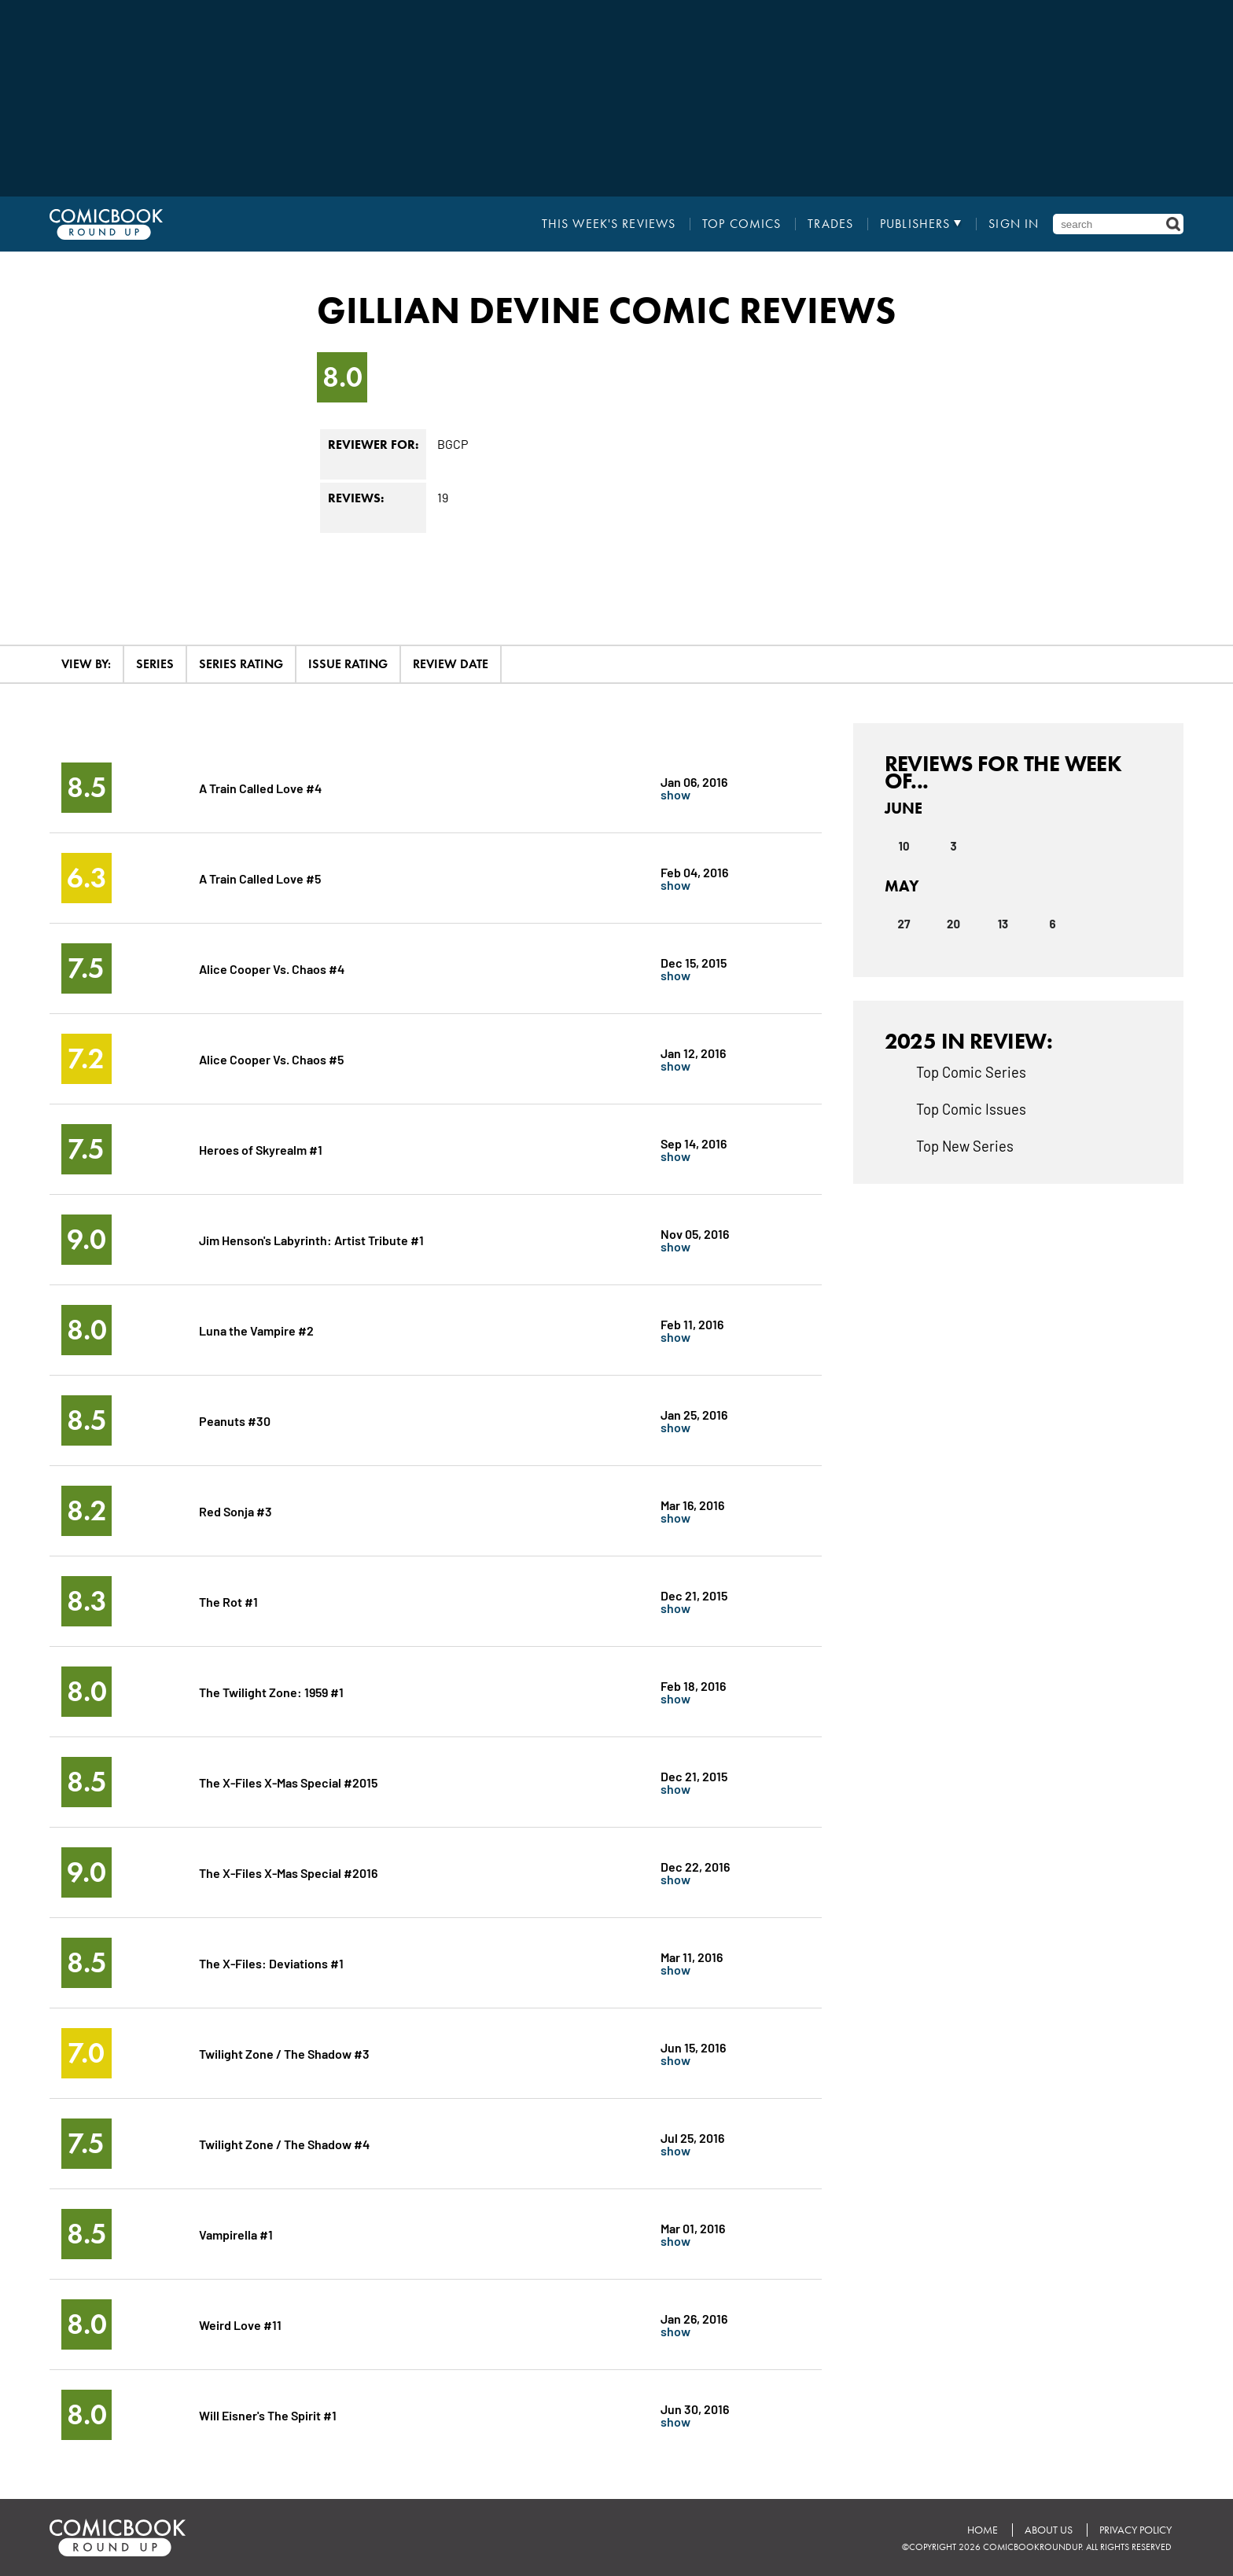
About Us (1049, 2530)
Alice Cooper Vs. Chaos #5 (271, 1058)
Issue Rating (348, 663)
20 (953, 924)
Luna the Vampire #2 (256, 1329)
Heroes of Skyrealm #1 (260, 1149)
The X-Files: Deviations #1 (271, 1962)
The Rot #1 (228, 1601)
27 (904, 924)
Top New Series (965, 1145)
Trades (830, 224)
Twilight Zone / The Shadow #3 (284, 2053)
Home (982, 2530)
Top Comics (741, 224)
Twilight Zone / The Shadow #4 (284, 2143)
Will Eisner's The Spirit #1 (268, 2414)
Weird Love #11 (240, 2324)
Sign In (1013, 224)
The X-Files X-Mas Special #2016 (288, 1872)
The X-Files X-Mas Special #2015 (288, 1781)
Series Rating (241, 663)
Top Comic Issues (971, 1108)
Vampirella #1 (236, 2233)
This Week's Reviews (608, 224)
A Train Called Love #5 (260, 877)
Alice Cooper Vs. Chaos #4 (271, 968)
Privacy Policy (1135, 2530)
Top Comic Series (971, 1071)
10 (904, 846)
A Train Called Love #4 (260, 787)
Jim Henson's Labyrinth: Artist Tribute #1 (311, 1239)
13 (1003, 924)
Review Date (450, 663)
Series (155, 663)
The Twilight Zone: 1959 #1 (271, 1691)
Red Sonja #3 (235, 1510)
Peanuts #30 (235, 1420)
